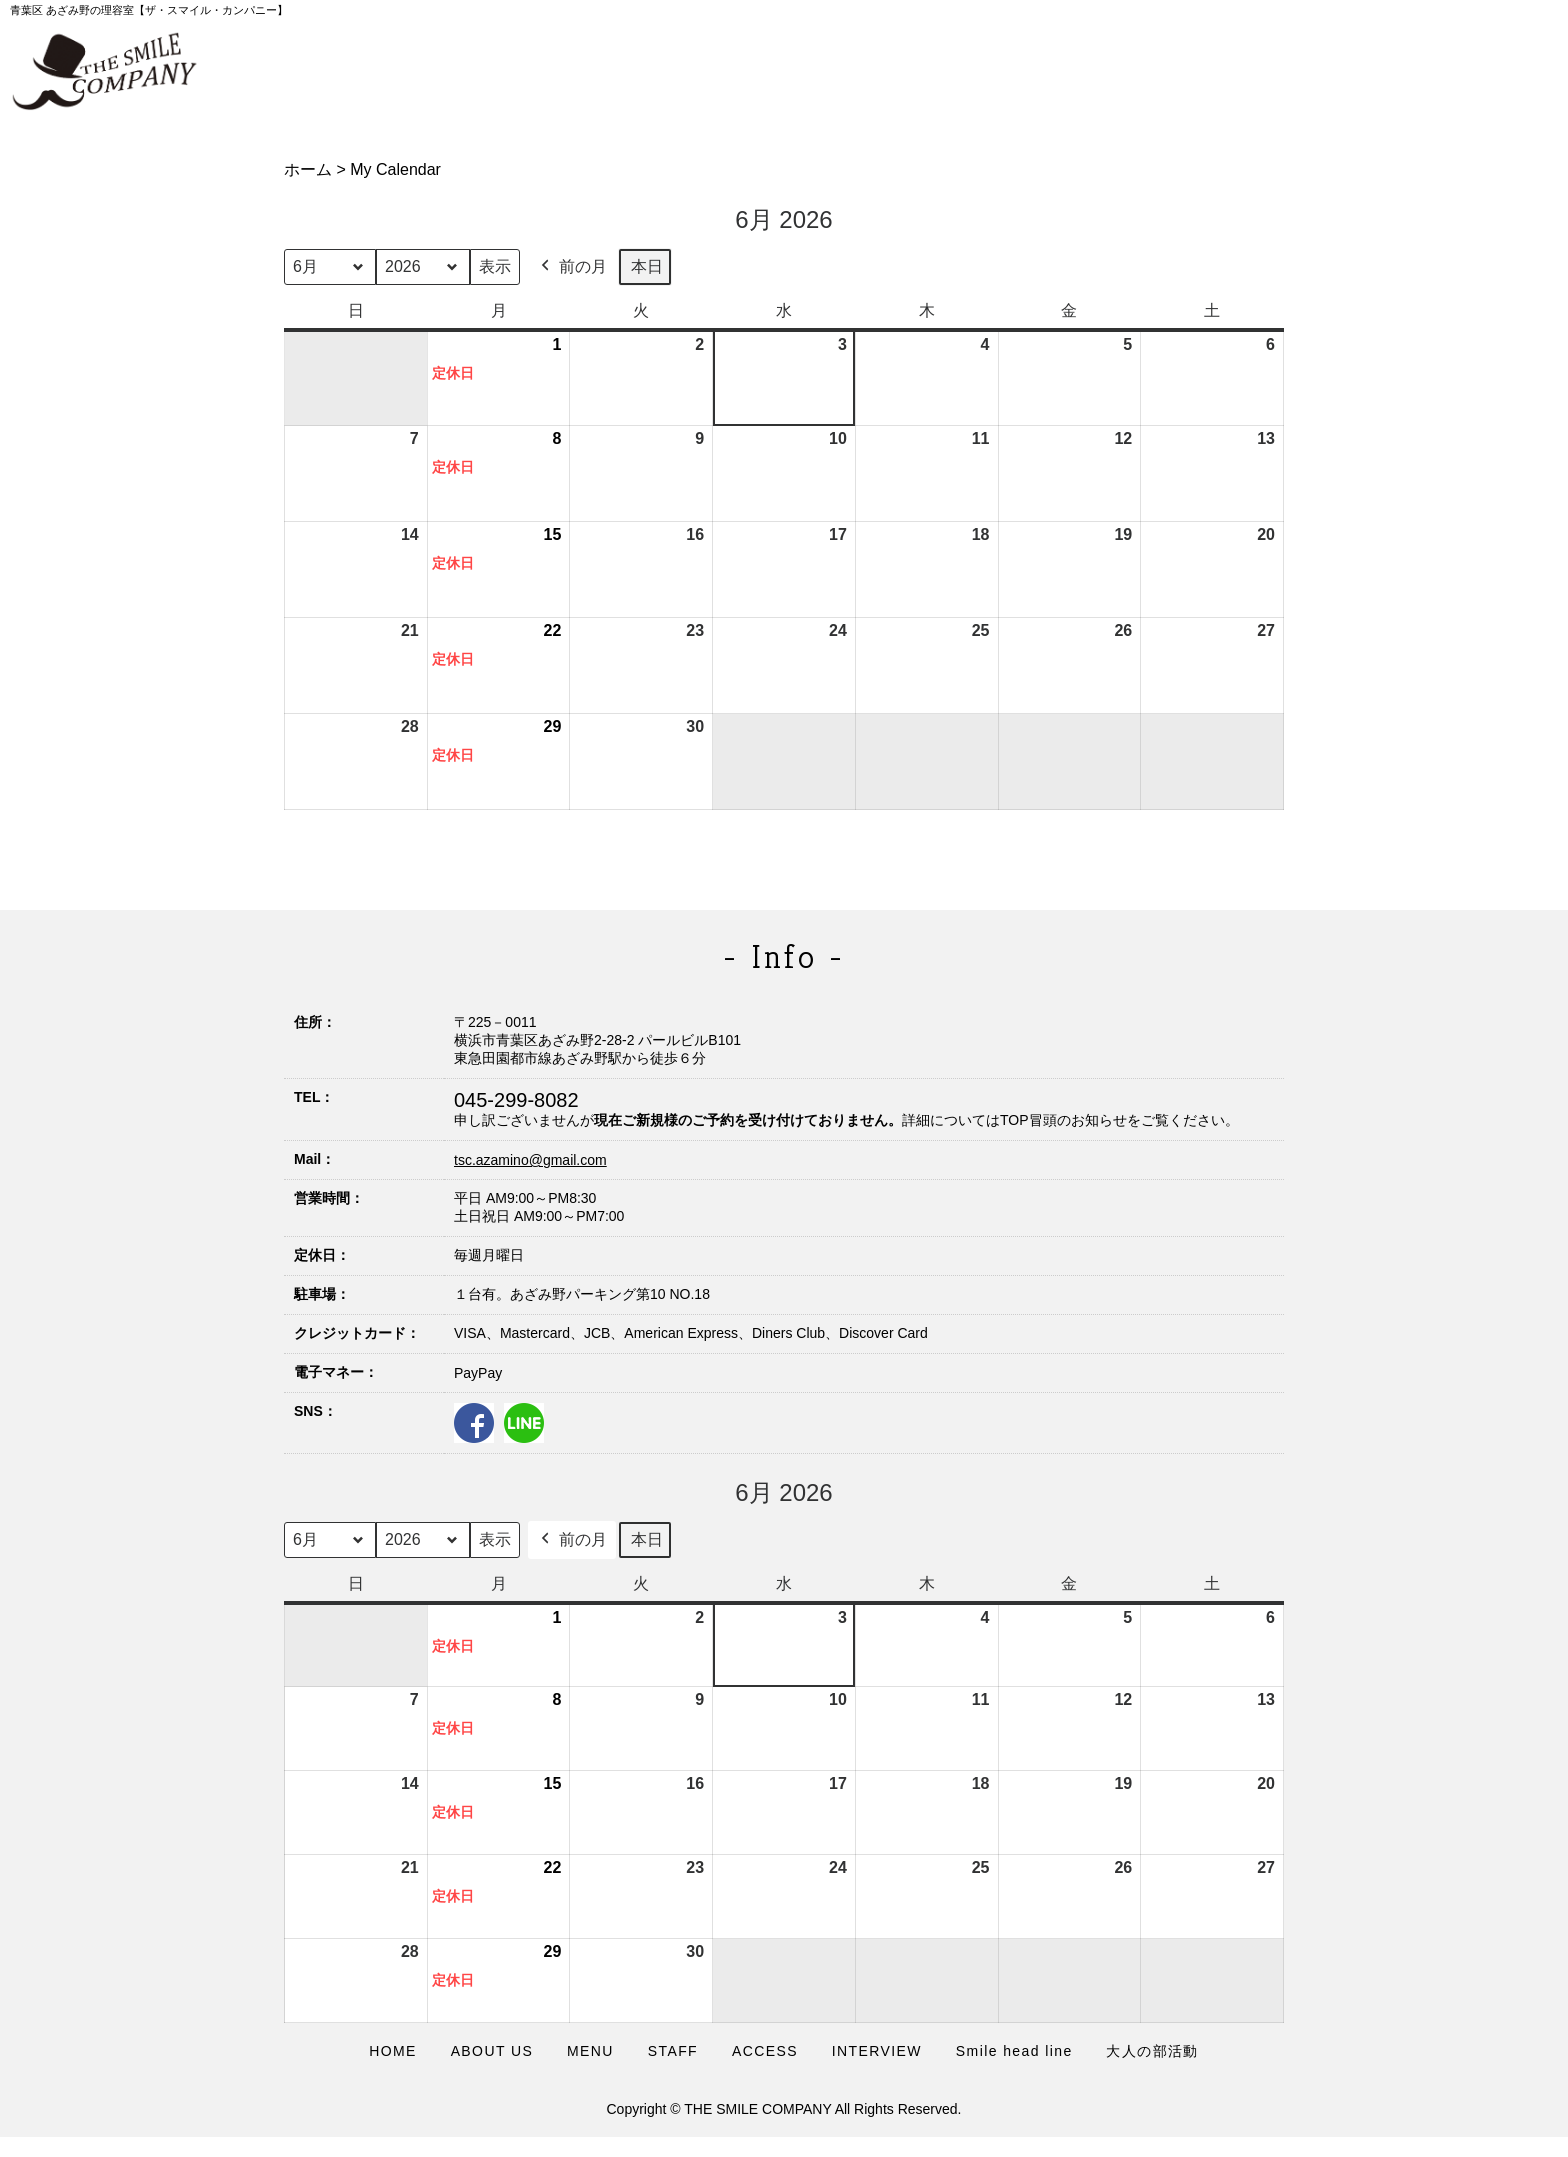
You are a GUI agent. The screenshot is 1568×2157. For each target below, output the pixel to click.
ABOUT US (492, 2051)
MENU (590, 2051)
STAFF (673, 2051)
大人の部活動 (1152, 2051)
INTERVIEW (877, 2051)
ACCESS (765, 2051)
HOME (393, 2051)
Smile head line (1014, 2051)
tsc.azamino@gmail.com (530, 1160)
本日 (647, 266)
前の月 (572, 267)
